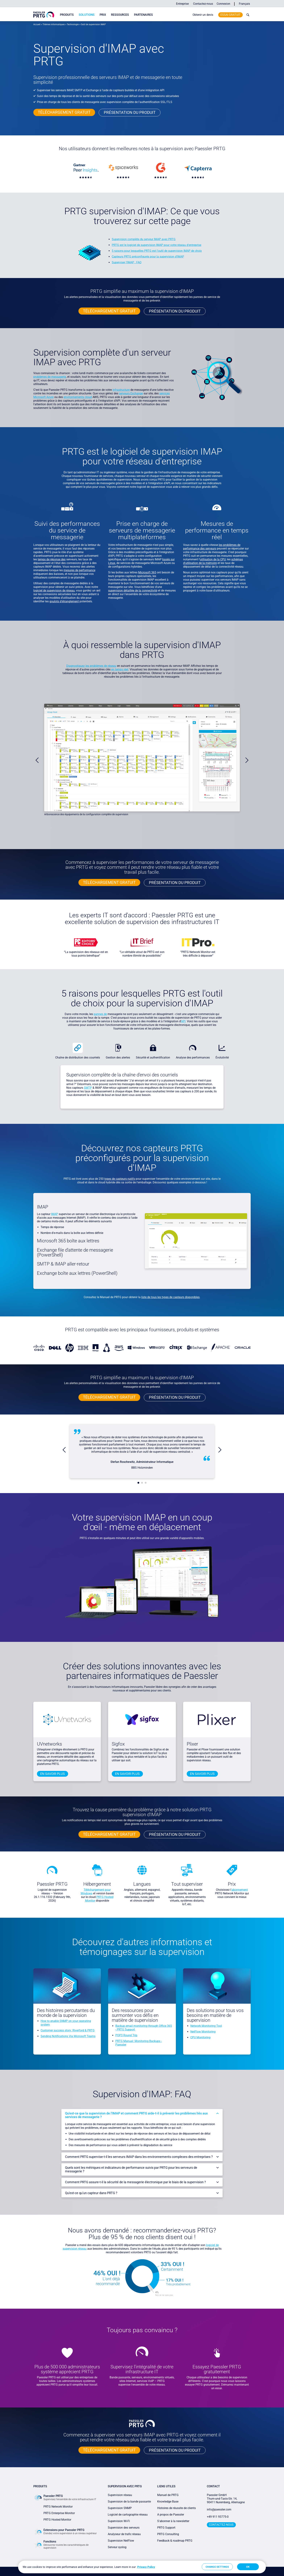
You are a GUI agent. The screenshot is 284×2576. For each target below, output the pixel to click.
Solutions (87, 14)
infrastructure (121, 390)
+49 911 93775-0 (218, 2516)
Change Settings (217, 2566)
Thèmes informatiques (54, 24)
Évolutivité (222, 1051)
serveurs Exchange (131, 393)
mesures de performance (79, 570)
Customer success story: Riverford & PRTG (68, 2030)
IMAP (54, 1214)
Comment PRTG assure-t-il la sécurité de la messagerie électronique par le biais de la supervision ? (135, 2182)
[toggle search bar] (247, 15)
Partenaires (143, 14)
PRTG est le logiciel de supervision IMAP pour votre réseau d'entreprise (156, 245)
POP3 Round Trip (126, 2035)
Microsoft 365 (147, 572)
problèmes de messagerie (49, 376)
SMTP (88, 1087)
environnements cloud (78, 397)
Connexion (223, 3)
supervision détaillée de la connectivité (132, 590)
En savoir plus (52, 1774)
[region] (142, 2567)
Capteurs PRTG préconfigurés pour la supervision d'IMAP (148, 256)
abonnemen (239, 1889)
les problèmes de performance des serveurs (211, 546)
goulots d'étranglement (64, 601)
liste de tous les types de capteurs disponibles (170, 1297)
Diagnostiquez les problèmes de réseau (91, 666)
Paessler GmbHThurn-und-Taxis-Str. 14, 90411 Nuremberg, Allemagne (226, 2498)
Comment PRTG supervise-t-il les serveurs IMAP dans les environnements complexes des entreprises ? (139, 2157)
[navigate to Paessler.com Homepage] (43, 15)
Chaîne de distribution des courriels (77, 1051)
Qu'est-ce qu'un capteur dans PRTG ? (91, 2193)
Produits (67, 14)
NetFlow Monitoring (203, 2031)
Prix (103, 14)
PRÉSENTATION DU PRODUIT (130, 112)
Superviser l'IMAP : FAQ (126, 262)
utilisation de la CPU (213, 559)
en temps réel (119, 669)
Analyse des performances (193, 1051)
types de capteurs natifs (119, 1178)
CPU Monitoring (200, 2037)
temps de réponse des (52, 559)
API (183, 1021)
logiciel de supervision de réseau (54, 590)
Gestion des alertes (118, 1051)
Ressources (120, 14)
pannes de (100, 1014)
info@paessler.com (219, 2509)
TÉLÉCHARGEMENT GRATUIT (64, 112)
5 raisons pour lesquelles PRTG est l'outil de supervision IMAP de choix (157, 250)
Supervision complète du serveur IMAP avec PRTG (144, 239)
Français (244, 3)
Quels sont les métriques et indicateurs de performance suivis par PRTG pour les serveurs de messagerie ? (131, 2169)
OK (248, 2566)
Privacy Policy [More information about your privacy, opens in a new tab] (146, 2567)
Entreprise (182, 3)
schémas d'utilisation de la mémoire (213, 561)
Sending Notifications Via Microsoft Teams (68, 2036)
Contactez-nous (203, 3)
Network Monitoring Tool (206, 2026)
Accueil (36, 24)
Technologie (73, 24)
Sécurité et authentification (153, 1051)
